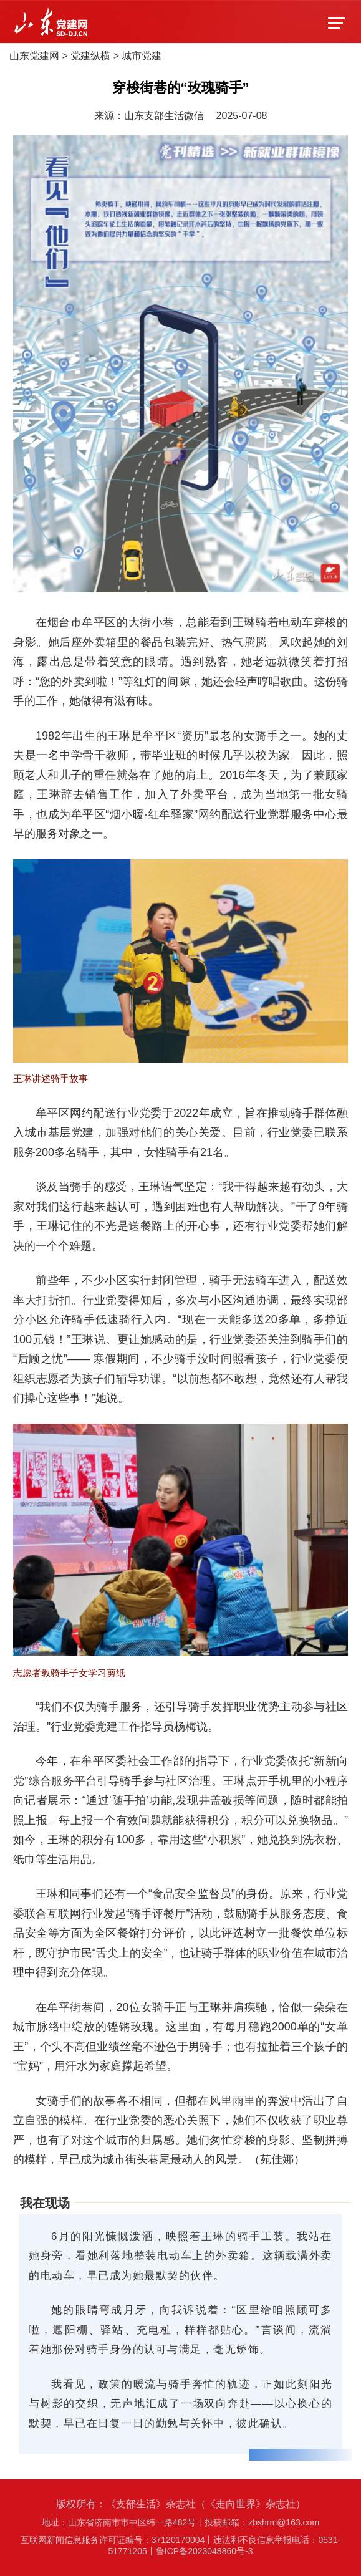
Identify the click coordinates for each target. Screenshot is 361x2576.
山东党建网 (34, 56)
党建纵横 (90, 56)
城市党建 (141, 56)
